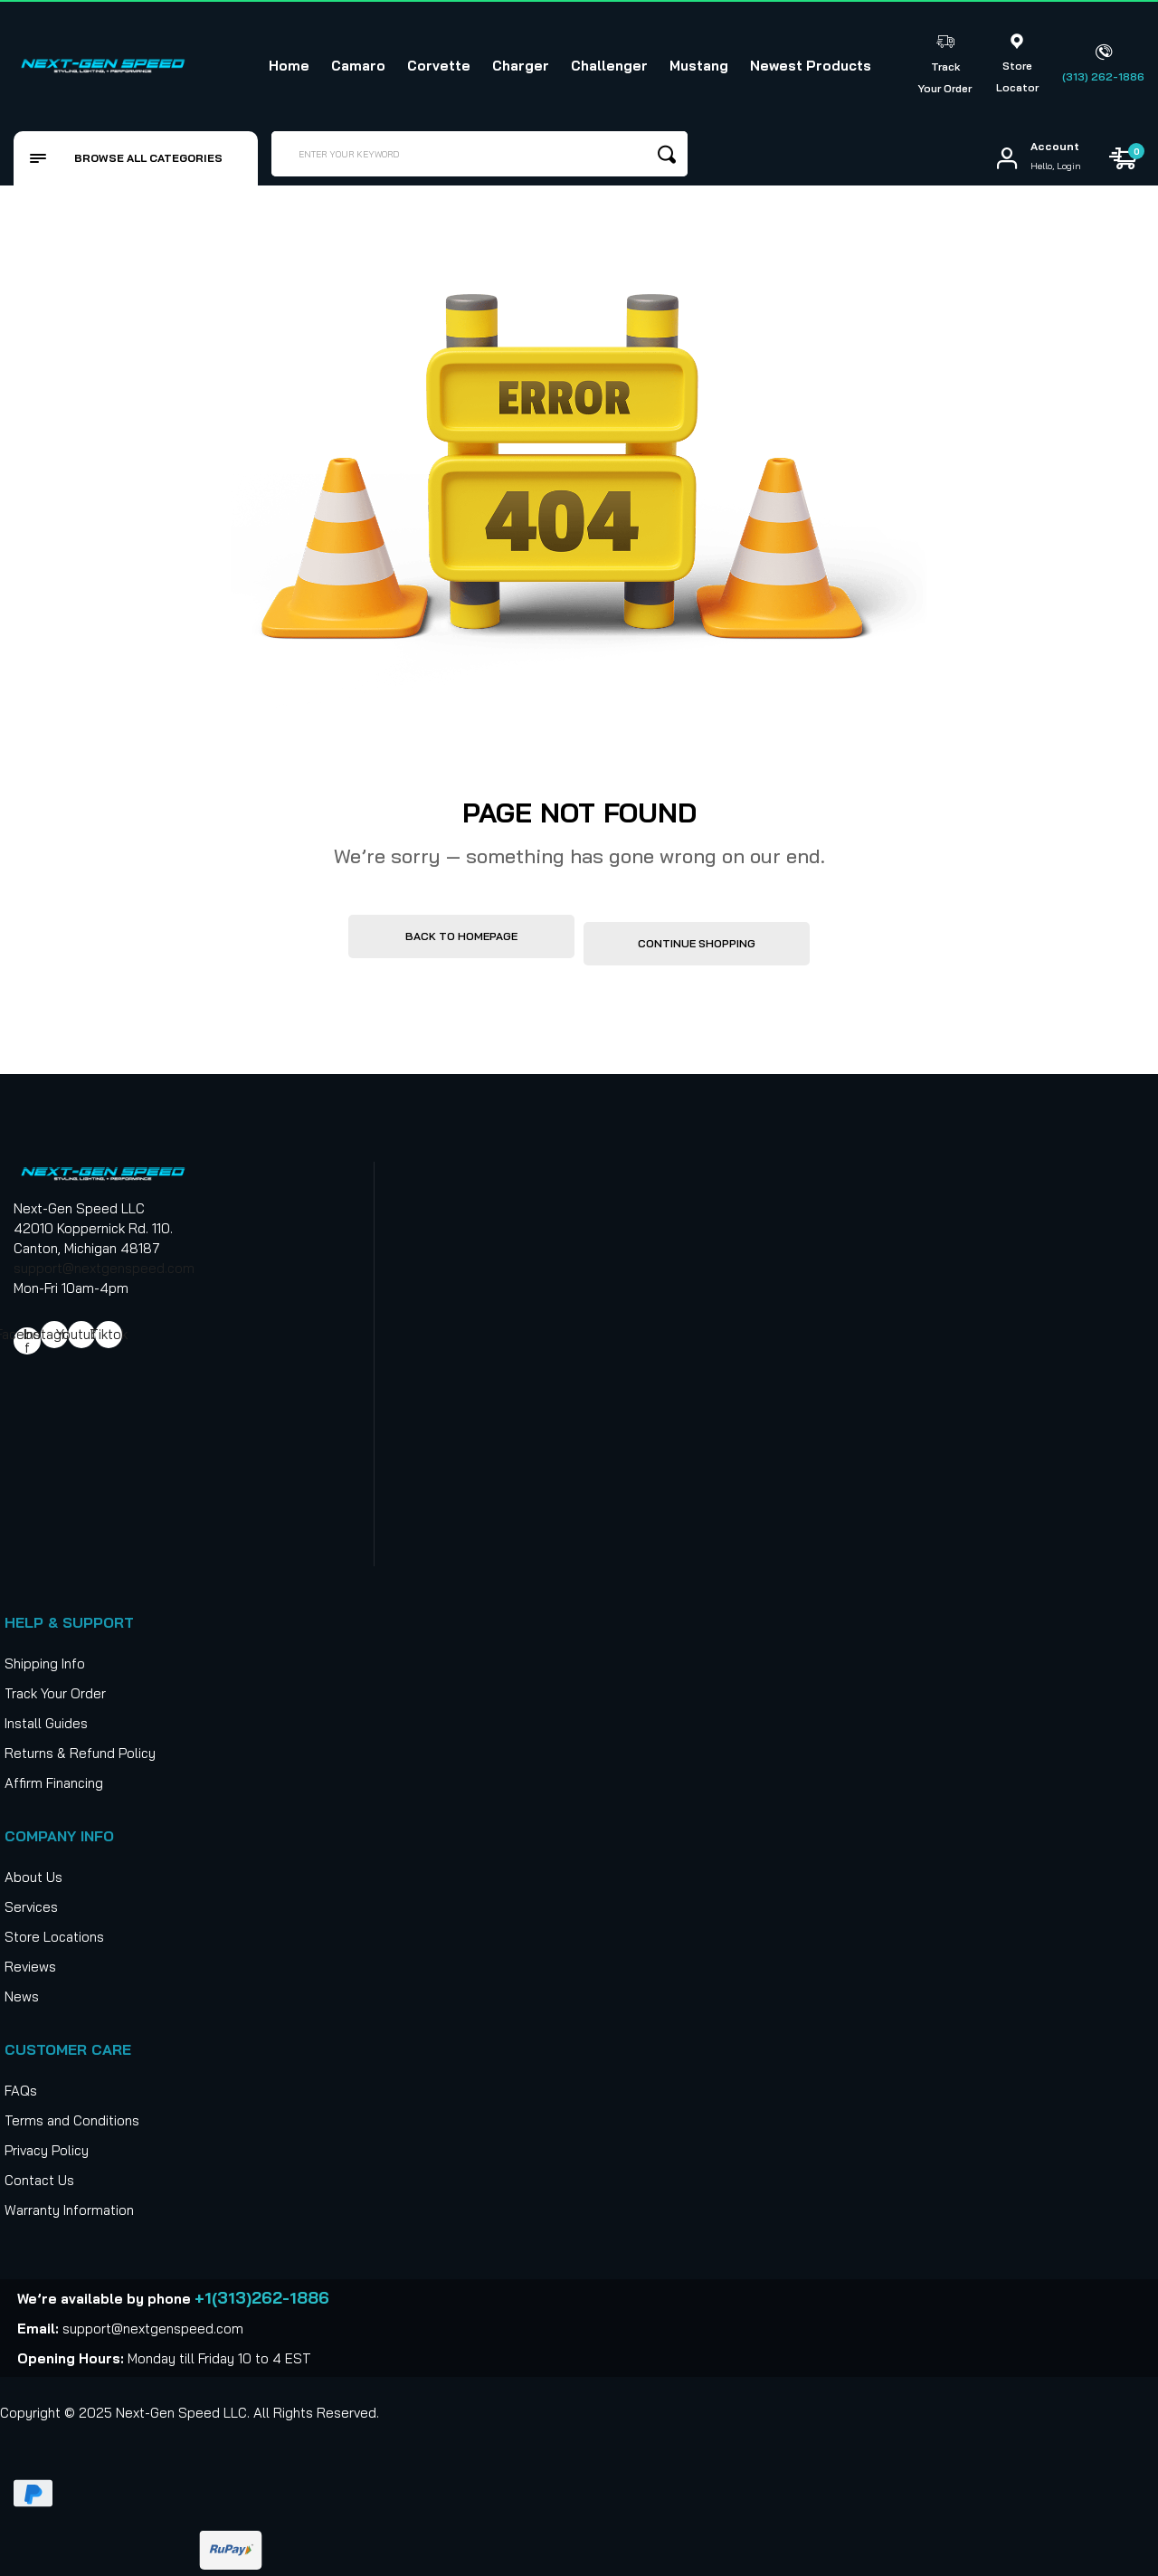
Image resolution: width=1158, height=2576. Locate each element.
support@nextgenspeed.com (104, 1260)
